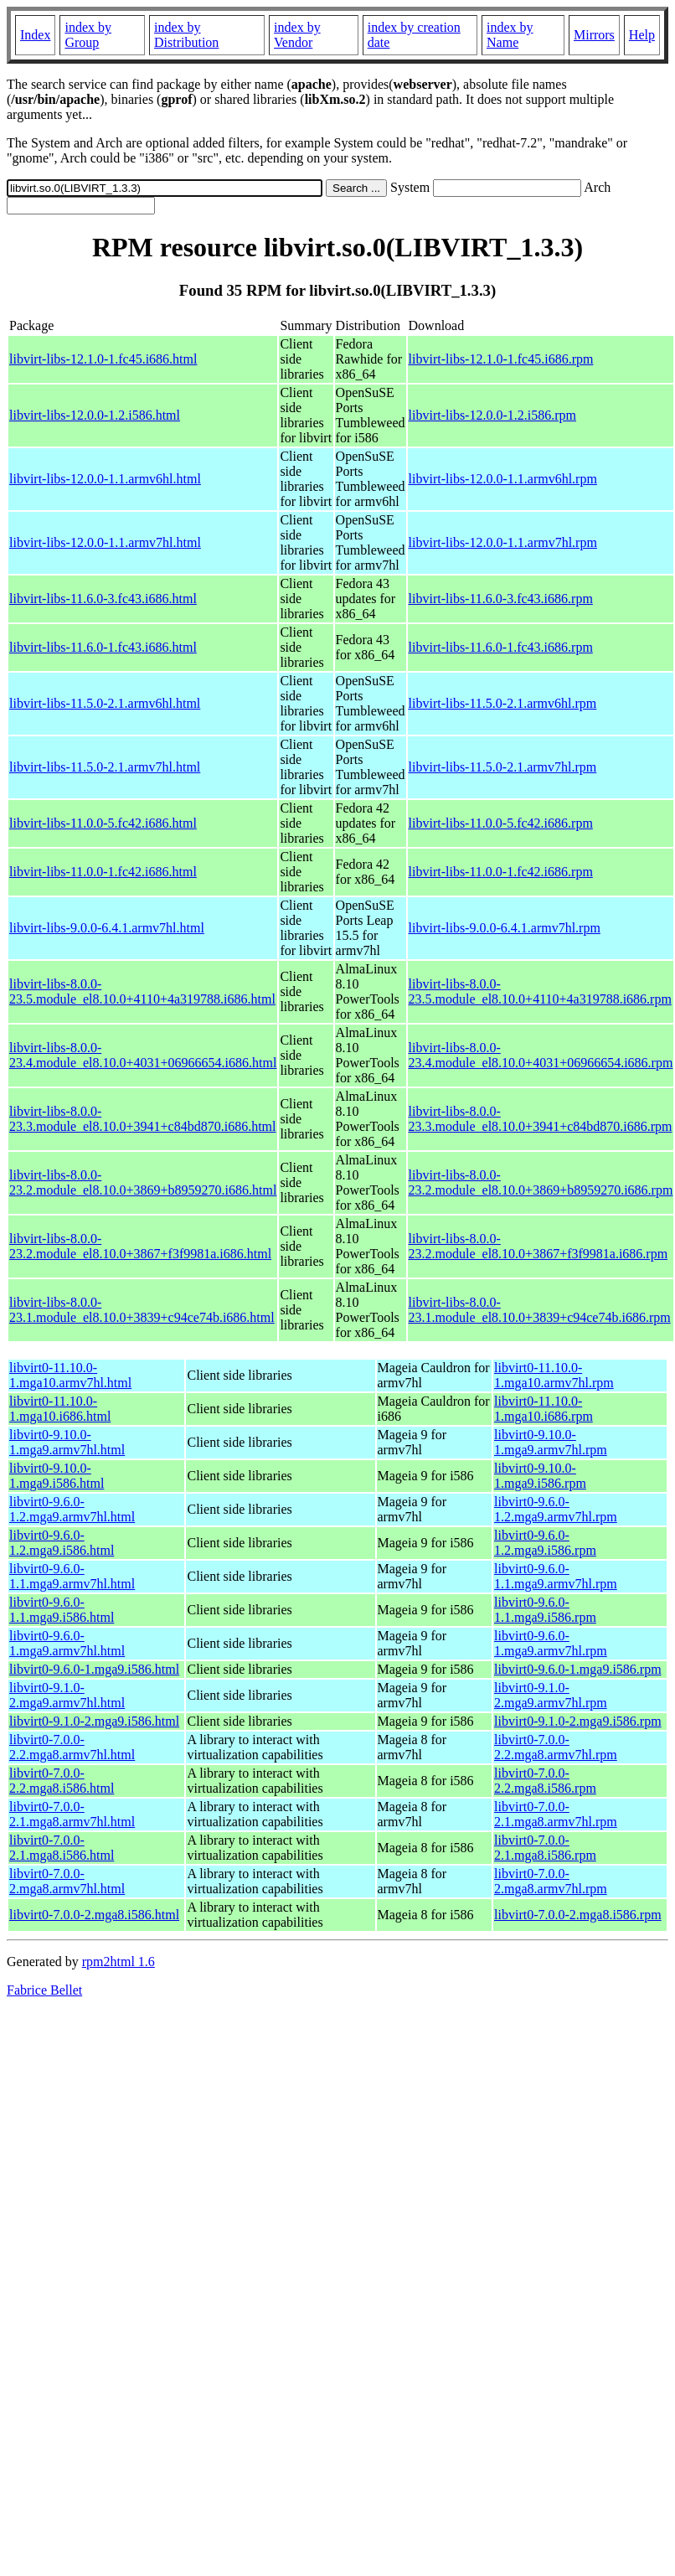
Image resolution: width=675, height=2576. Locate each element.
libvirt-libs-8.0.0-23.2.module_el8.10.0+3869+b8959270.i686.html (142, 1182)
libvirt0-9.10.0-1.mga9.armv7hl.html (67, 1442)
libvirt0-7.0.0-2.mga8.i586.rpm (578, 1914)
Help (642, 35)
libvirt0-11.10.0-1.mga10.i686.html (60, 1408)
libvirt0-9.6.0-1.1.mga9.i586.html (61, 1609)
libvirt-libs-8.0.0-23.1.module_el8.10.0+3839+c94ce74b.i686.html (142, 1309)
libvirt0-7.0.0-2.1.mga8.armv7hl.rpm (555, 1814)
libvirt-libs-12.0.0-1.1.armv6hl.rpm (503, 479)
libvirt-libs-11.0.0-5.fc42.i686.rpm (501, 823)
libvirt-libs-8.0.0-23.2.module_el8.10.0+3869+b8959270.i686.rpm (541, 1182)
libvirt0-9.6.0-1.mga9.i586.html (94, 1669)
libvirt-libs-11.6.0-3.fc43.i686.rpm (501, 598)
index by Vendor (297, 34)
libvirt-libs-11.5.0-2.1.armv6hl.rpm (503, 703)
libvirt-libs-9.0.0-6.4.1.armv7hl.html (106, 928)
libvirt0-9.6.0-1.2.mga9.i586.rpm (545, 1542)
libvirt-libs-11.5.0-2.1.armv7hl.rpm (503, 767)
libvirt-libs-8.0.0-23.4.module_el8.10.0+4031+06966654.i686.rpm (541, 1055)
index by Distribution (186, 34)
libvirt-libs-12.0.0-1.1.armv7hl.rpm (503, 542)
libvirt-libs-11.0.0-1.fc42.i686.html (103, 872)
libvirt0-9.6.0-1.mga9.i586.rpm (578, 1669)
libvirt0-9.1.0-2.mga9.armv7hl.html (67, 1695)
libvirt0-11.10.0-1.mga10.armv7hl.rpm (554, 1375)
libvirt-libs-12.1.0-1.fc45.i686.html (103, 359)
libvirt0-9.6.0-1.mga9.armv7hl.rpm (550, 1643)
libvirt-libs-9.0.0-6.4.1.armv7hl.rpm (504, 928)
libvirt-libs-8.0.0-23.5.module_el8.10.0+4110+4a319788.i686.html (142, 991)
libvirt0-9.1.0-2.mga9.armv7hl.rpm (550, 1695)
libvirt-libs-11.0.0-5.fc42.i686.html (103, 823)
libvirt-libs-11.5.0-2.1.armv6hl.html (104, 703)
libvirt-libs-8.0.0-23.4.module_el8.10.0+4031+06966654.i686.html (142, 1055)
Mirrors (594, 35)
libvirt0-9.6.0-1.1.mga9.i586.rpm (545, 1609)
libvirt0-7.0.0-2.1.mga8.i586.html (61, 1847)
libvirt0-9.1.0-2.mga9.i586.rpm (578, 1721)
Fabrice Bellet (44, 1990)
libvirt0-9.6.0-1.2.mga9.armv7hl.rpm (555, 1509)
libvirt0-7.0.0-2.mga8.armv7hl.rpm (550, 1881)
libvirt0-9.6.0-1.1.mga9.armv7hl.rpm (555, 1576)
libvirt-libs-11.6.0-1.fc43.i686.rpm (501, 647)
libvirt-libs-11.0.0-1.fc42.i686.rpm (501, 872)
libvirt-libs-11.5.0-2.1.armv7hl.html (104, 767)
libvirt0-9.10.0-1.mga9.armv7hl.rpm (550, 1442)
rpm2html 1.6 (118, 1961)
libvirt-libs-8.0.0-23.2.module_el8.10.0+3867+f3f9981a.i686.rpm (538, 1246)
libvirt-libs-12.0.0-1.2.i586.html (94, 415)
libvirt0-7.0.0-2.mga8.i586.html (94, 1914)
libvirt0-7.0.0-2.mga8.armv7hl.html (67, 1881)
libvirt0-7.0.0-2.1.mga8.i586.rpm (545, 1847)
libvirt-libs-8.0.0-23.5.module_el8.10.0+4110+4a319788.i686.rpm (540, 991)
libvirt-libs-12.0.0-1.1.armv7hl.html (105, 542)
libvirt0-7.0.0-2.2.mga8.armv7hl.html (72, 1747)
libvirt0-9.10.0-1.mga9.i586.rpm (540, 1475)
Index (35, 35)
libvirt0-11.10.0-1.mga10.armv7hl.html (70, 1375)
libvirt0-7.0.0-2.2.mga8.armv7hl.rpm (555, 1747)
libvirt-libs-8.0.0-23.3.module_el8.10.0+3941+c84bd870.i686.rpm (540, 1118)
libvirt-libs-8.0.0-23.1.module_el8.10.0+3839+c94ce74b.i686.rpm (540, 1309)
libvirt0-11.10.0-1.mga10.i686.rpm (543, 1408)
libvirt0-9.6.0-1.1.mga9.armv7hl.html (72, 1576)
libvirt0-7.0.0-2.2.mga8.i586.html (61, 1780)
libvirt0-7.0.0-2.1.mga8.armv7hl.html (72, 1814)
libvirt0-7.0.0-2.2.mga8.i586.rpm (545, 1780)
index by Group (87, 34)
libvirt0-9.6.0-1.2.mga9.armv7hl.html (72, 1509)
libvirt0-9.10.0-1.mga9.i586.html (56, 1475)
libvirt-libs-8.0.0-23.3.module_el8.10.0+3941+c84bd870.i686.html (142, 1118)
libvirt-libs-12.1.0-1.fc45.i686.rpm (501, 359)
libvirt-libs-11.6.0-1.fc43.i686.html (103, 647)
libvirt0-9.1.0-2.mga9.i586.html (94, 1721)
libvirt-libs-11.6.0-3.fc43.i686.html (103, 598)
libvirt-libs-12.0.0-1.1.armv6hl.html (105, 479)
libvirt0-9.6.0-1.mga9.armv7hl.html (67, 1643)
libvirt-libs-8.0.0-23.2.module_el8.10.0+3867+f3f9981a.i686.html (140, 1246)
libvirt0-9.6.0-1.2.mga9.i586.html (61, 1542)
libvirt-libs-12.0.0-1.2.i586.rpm (492, 415)
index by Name (510, 34)
